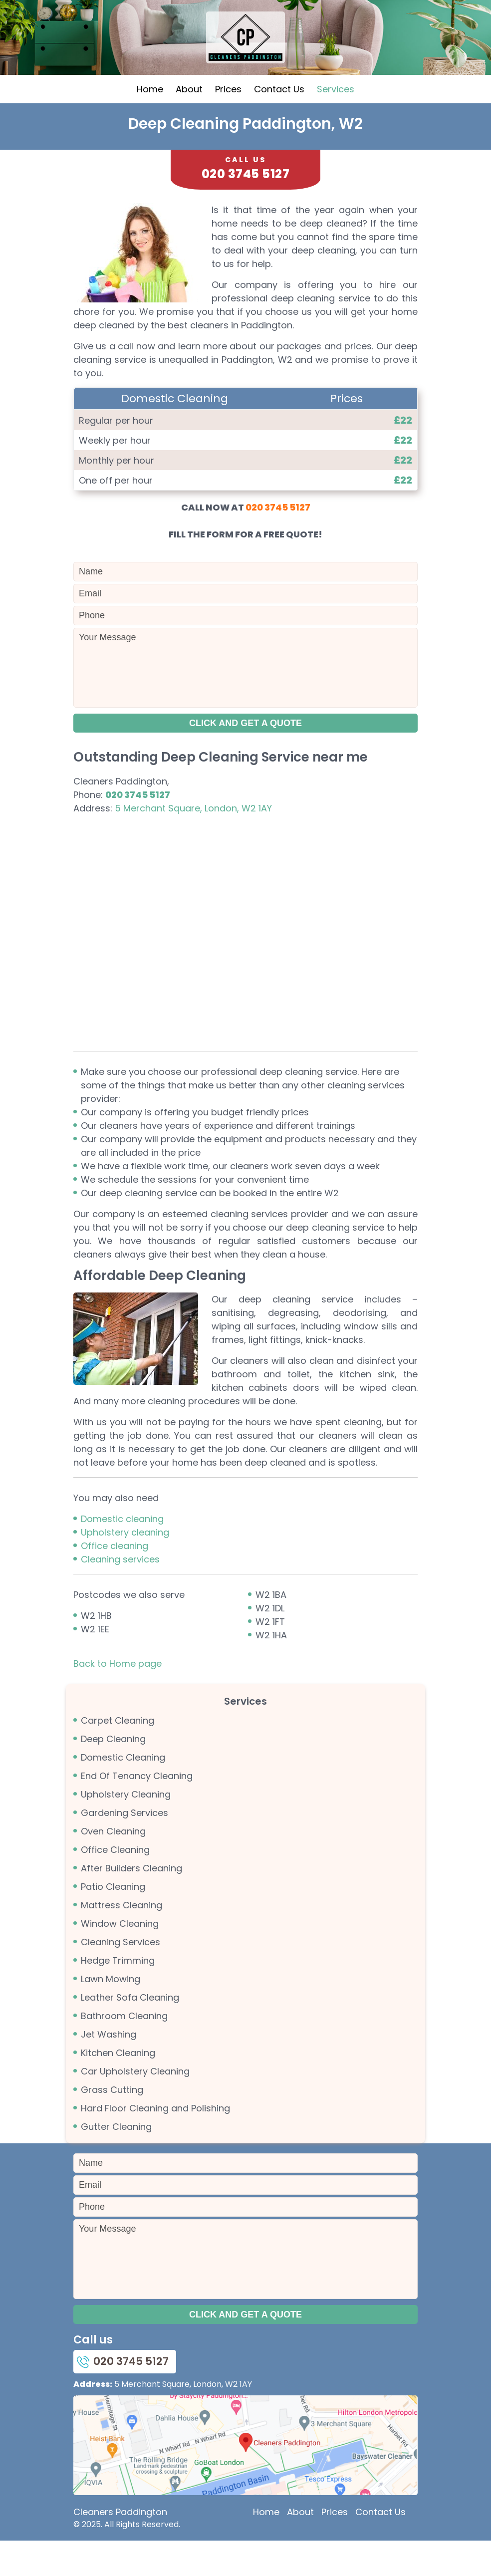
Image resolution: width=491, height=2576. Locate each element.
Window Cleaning (120, 1957)
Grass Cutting (112, 2123)
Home (150, 123)
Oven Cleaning (113, 1865)
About (189, 123)
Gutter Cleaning (116, 2160)
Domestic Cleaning (123, 1791)
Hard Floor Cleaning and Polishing (155, 2142)
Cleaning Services (120, 1976)
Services (335, 123)
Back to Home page (117, 1697)
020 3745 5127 (278, 541)
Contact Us (279, 123)
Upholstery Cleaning (126, 1828)
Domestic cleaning (122, 1552)
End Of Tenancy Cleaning (137, 1809)
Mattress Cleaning (121, 1939)
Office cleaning (114, 1579)
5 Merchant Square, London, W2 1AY (193, 841)
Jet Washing (108, 2068)
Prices (228, 123)
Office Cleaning (115, 1883)
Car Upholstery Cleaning (135, 2105)
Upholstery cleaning (125, 1566)
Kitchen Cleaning (118, 2086)
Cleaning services (120, 1593)
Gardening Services (124, 1846)
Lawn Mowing (110, 2013)
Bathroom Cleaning (124, 2050)
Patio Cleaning (113, 1920)
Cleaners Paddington (120, 2547)
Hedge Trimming (118, 1994)
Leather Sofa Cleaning (130, 2031)
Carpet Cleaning (117, 1754)
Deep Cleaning (113, 1773)
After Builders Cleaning (131, 1902)
